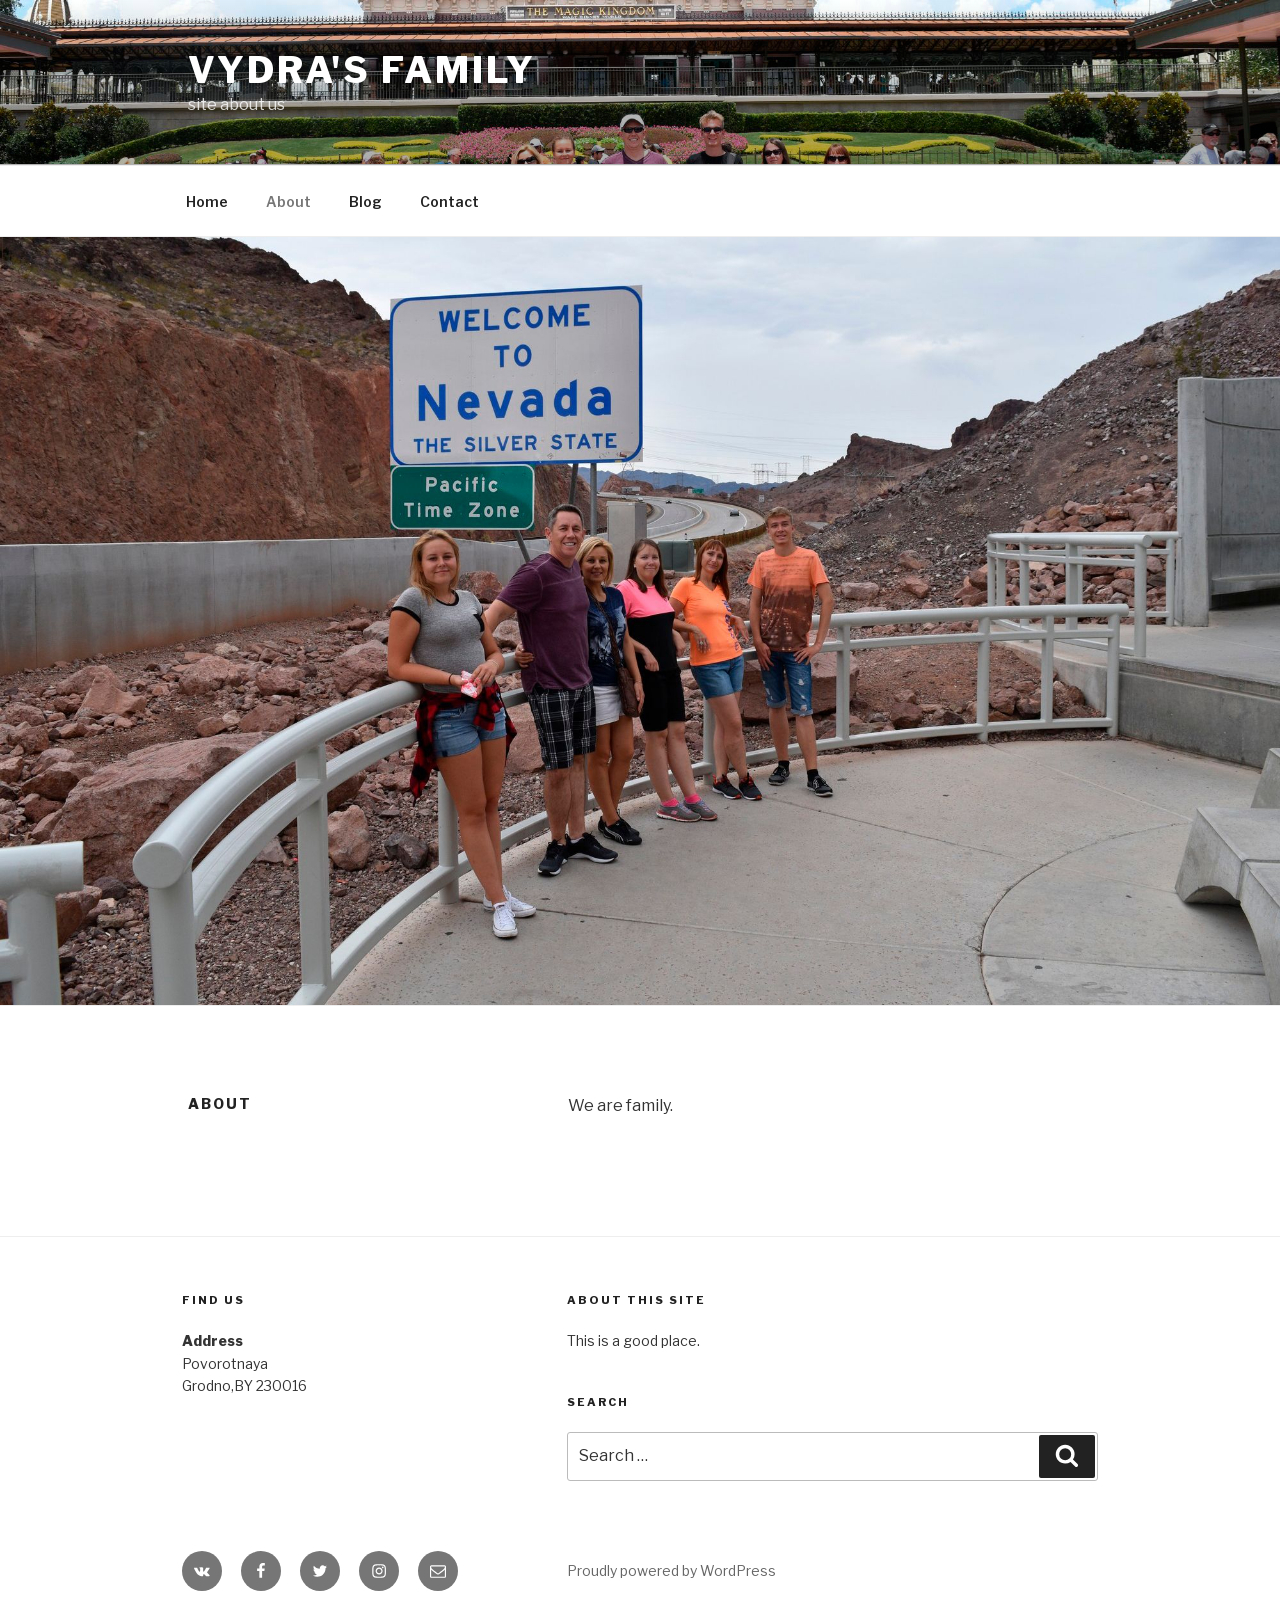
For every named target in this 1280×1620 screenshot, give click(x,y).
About (288, 201)
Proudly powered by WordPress (671, 1570)
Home (207, 201)
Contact (449, 201)
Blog (365, 201)
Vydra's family (362, 70)
